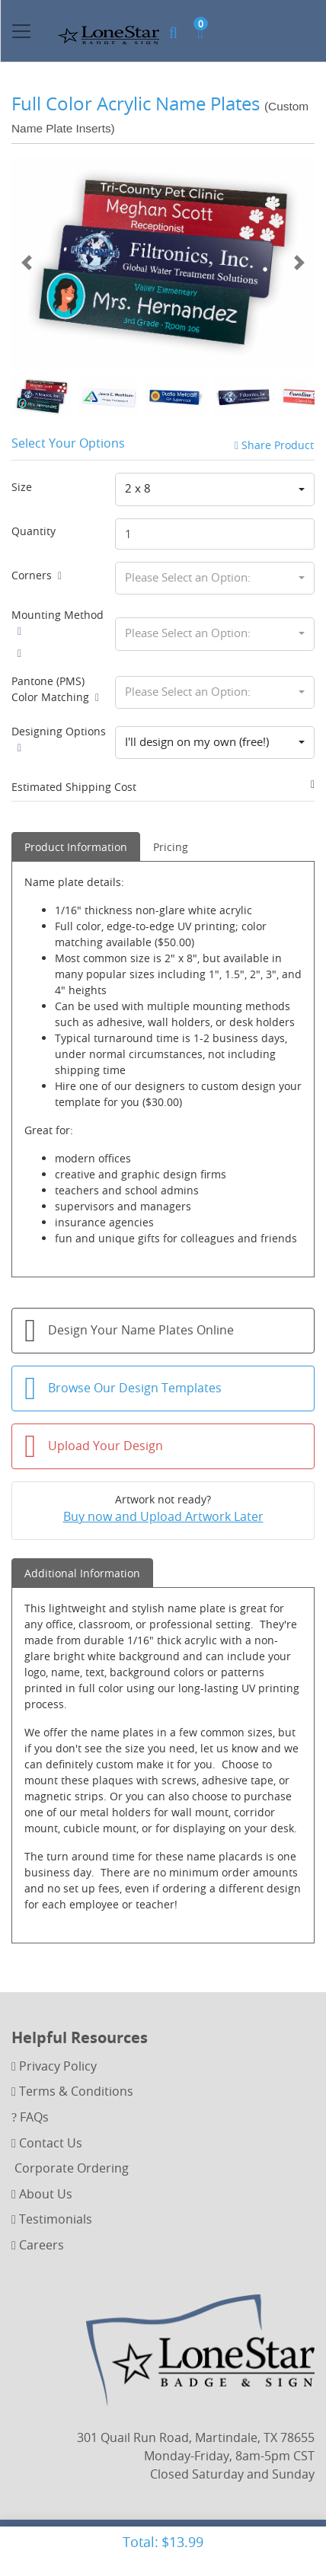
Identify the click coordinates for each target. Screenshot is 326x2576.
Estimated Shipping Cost (73, 786)
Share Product (274, 445)
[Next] (299, 262)
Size (21, 487)
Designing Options (58, 739)
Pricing (170, 847)
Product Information (75, 847)
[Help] (57, 575)
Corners (36, 575)
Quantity (33, 531)
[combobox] (215, 489)
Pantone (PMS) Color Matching (55, 689)
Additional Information (82, 1573)
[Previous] (26, 262)
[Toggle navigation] (21, 31)
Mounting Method (57, 622)
